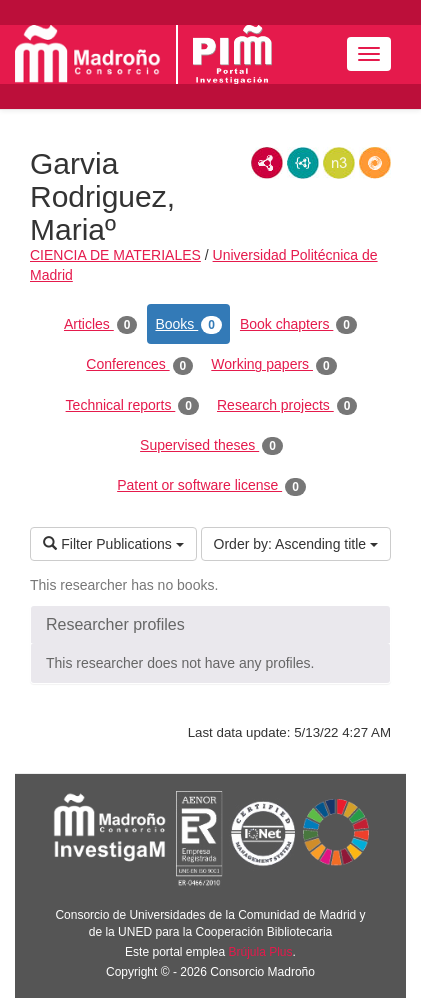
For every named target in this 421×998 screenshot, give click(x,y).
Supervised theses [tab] (211, 446)
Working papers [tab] (273, 365)
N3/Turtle (339, 163)
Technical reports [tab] (132, 406)
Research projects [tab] (287, 406)
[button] (210, 625)
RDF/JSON (375, 163)
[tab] (210, 625)
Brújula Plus (261, 952)
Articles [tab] (100, 325)
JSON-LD (303, 163)
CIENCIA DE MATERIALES (115, 255)
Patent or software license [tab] (211, 486)
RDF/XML (267, 163)
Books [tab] (188, 325)
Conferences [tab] (139, 365)
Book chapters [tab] (298, 325)
